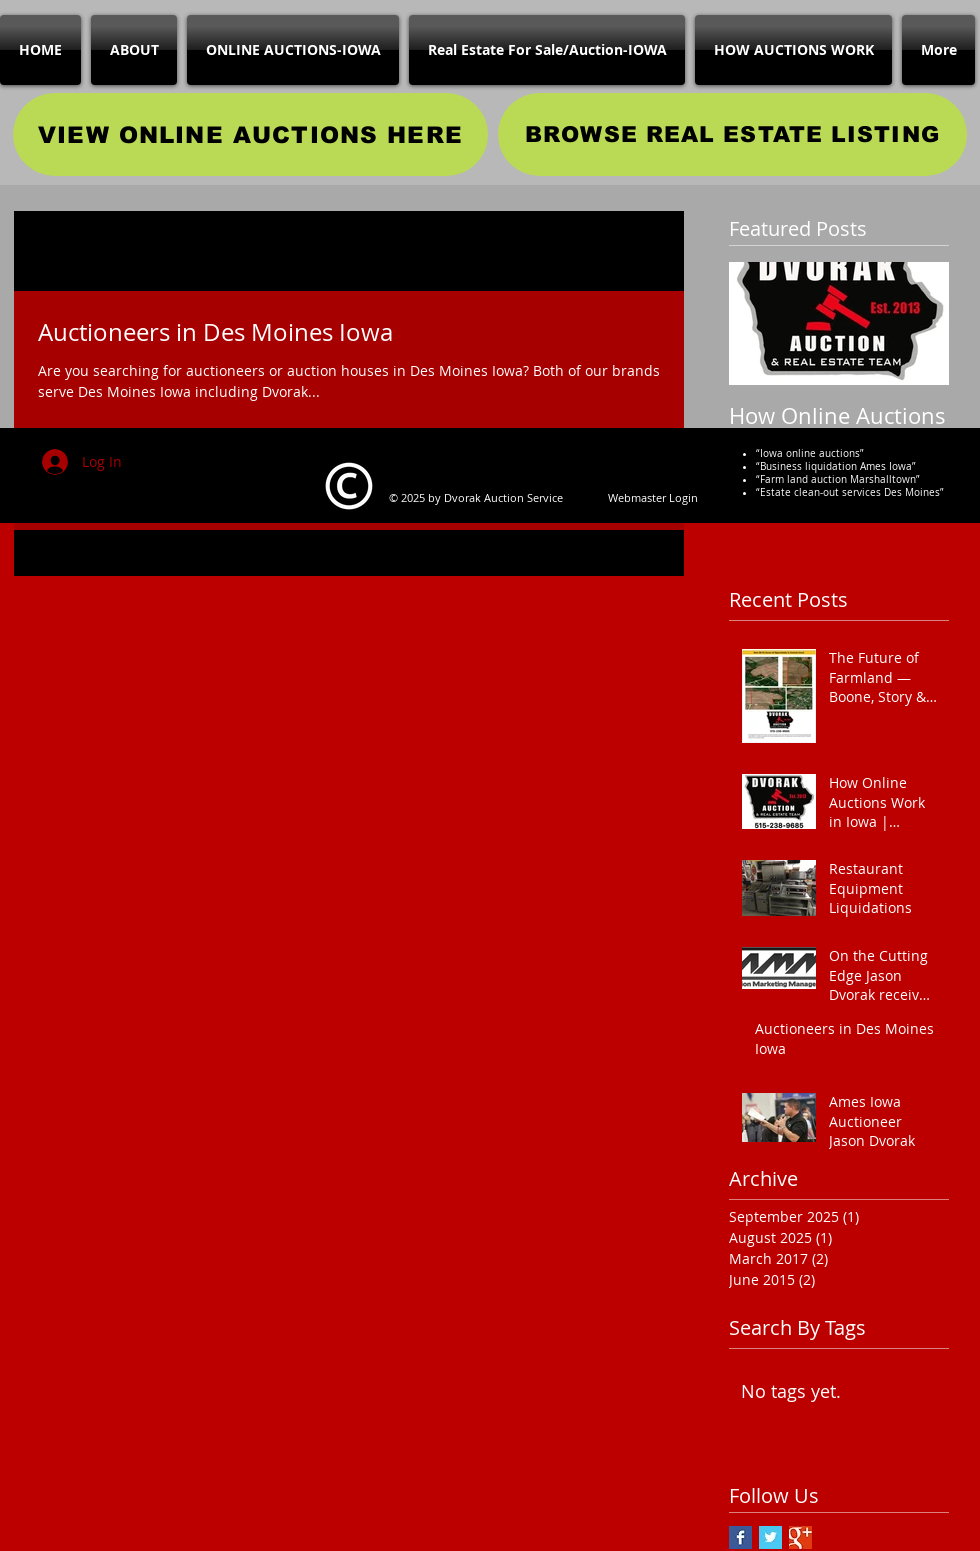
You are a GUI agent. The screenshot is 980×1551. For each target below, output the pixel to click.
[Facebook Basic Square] (740, 1537)
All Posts (42, 250)
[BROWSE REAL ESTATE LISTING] (732, 134)
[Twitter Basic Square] (770, 1537)
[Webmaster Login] (653, 497)
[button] (658, 253)
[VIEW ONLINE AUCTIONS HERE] (250, 134)
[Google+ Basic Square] (800, 1537)
